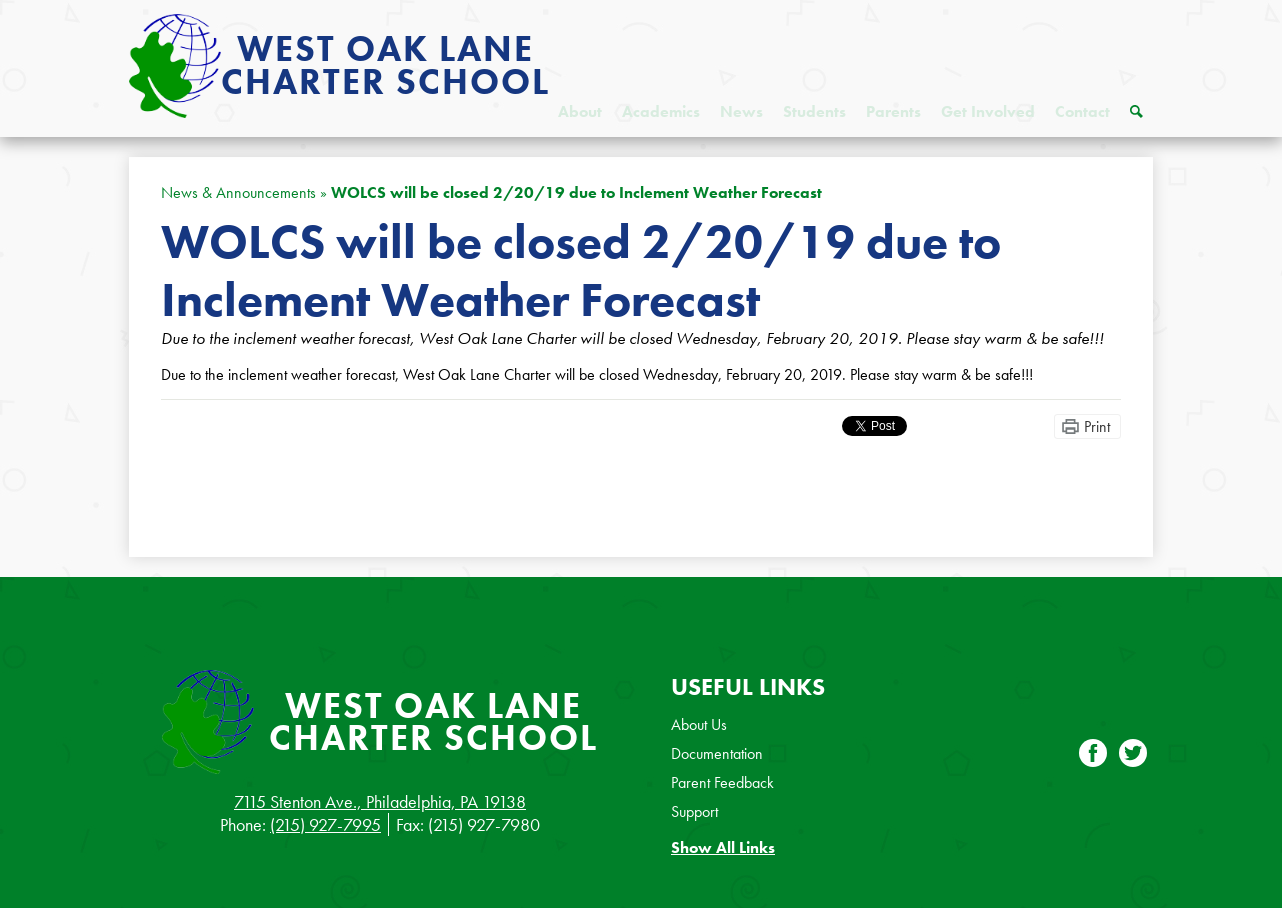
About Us (699, 724)
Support (694, 811)
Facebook (1093, 755)
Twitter (1133, 755)
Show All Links (723, 847)
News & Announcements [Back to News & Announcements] (238, 192)
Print (1097, 426)
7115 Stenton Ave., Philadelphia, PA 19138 (380, 801)
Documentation (717, 753)
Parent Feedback (722, 782)
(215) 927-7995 (325, 824)
